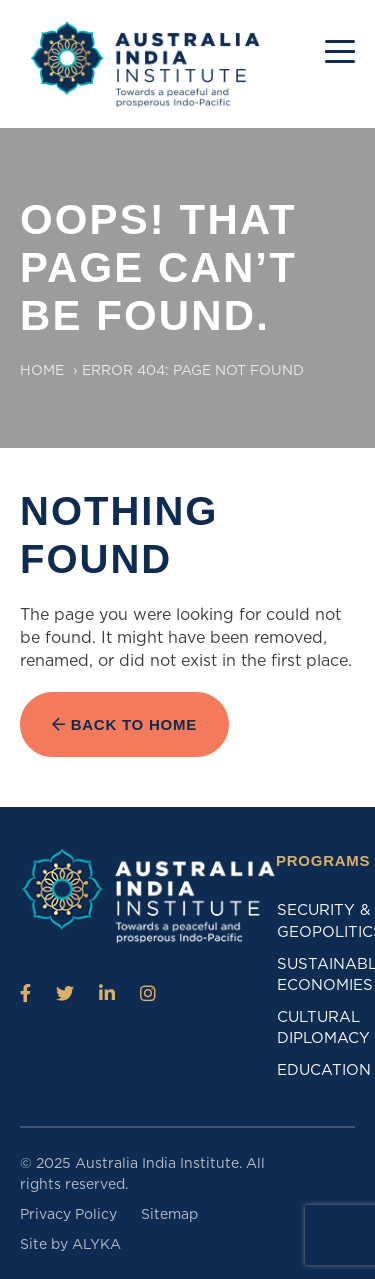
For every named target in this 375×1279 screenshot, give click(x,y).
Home (42, 370)
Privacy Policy (68, 1214)
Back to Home (124, 724)
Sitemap (169, 1214)
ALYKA (96, 1244)
